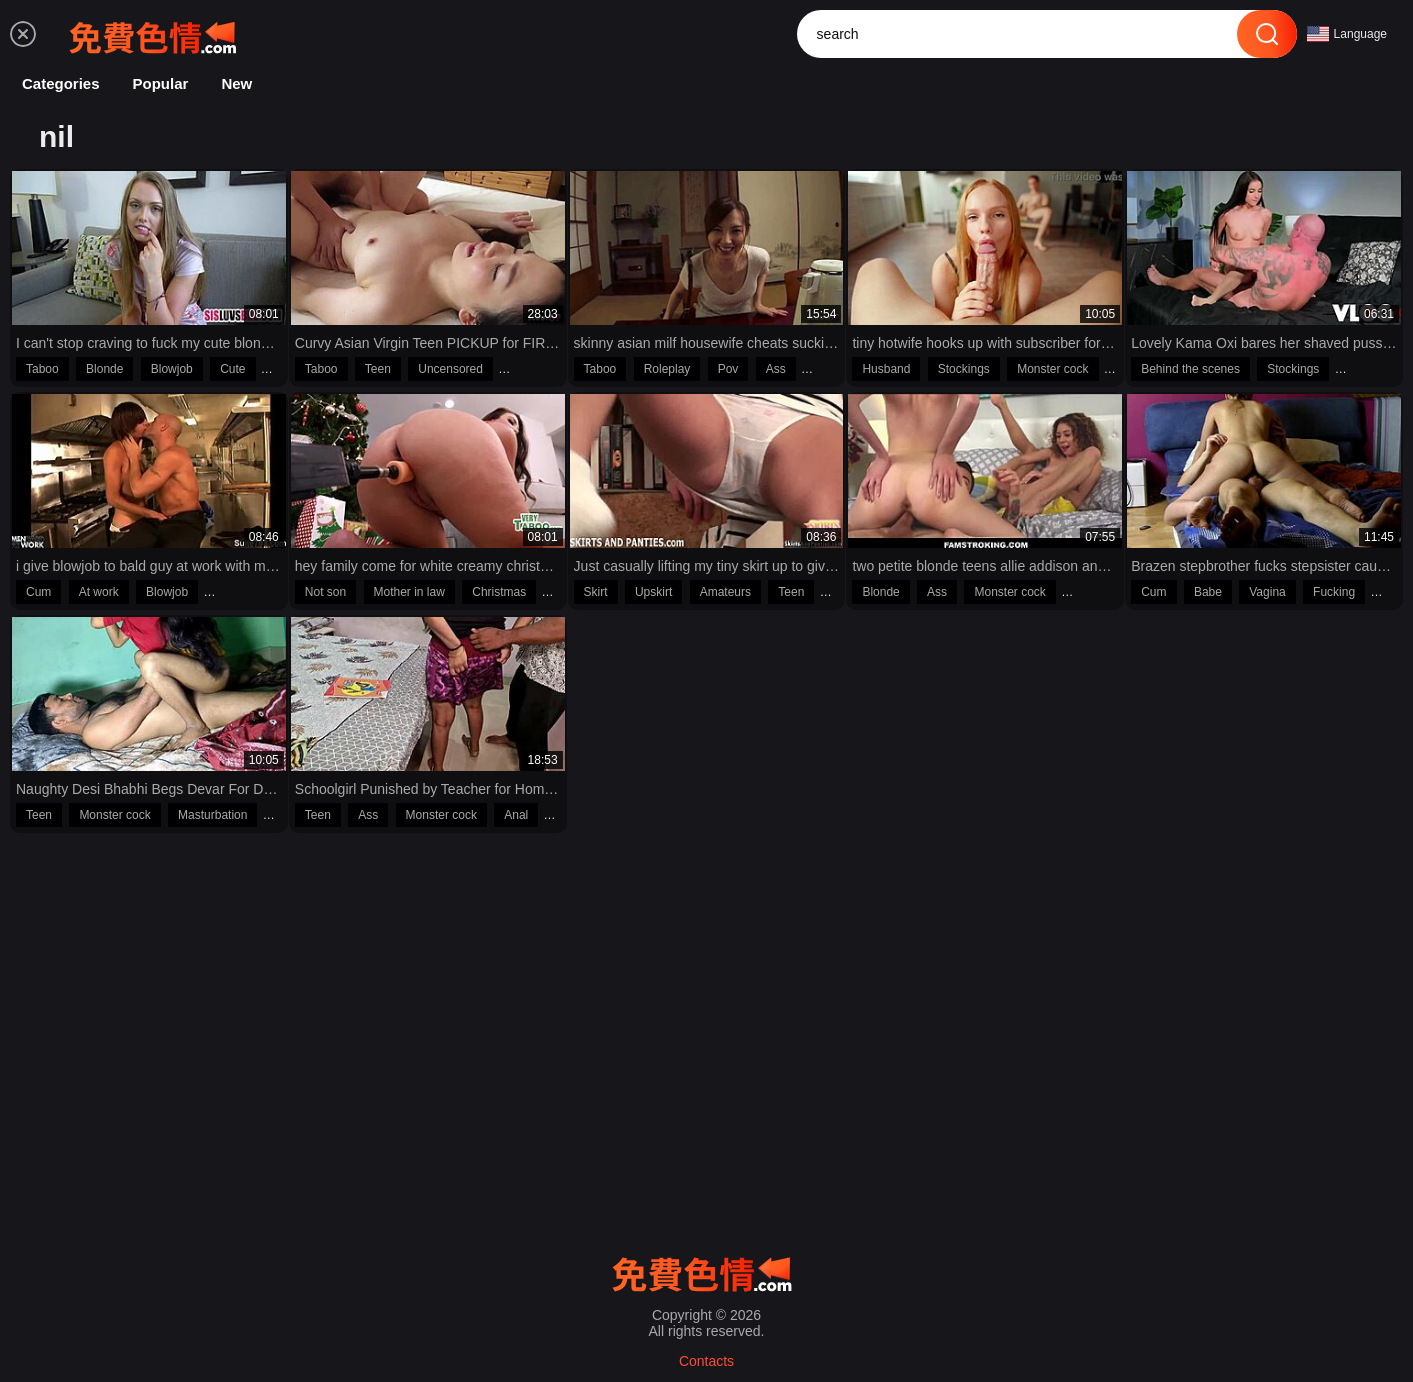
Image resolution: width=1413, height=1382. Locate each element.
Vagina (1267, 592)
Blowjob (172, 369)
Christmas (499, 592)
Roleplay (667, 369)
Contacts (706, 1361)
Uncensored (450, 369)
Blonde (104, 369)
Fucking (1334, 592)
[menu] (23, 34)
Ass (776, 369)
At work (99, 592)
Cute (232, 369)
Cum (38, 592)
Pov (728, 369)
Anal (516, 815)
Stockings (964, 369)
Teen (378, 369)
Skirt (596, 592)
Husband (886, 369)
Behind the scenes (1190, 369)
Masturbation (212, 815)
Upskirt (653, 592)
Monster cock (1052, 369)
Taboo (42, 369)
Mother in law (409, 592)
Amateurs (725, 592)
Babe (1208, 592)
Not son (325, 592)
